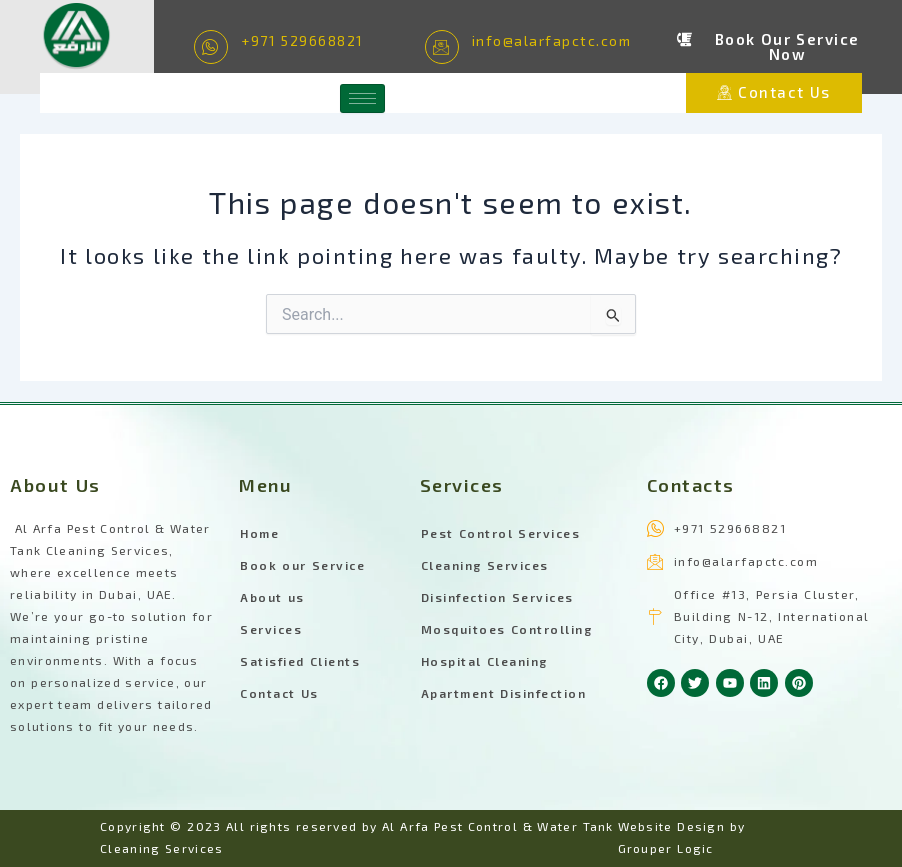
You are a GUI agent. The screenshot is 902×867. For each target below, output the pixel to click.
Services (271, 629)
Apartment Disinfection (504, 693)
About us (272, 597)
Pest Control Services (501, 533)
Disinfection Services (497, 597)
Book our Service (302, 565)
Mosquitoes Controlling (507, 629)
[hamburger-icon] (362, 98)
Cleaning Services (485, 565)
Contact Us (279, 693)
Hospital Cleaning (484, 661)
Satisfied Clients (300, 661)
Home (259, 533)
